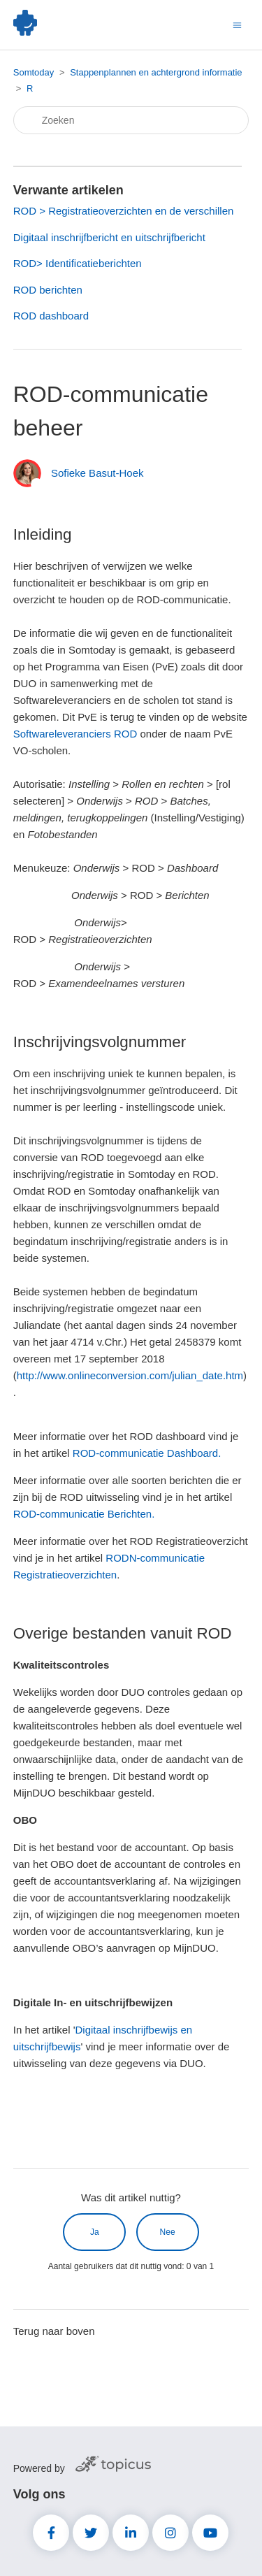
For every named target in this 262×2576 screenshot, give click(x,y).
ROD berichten (47, 290)
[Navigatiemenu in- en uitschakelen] (237, 24)
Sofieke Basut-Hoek (97, 473)
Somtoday (33, 72)
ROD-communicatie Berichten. (84, 1514)
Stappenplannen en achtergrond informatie (156, 72)
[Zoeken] (131, 120)
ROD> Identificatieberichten (77, 263)
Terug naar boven (54, 2331)
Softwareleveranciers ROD (75, 734)
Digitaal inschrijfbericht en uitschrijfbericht (109, 237)
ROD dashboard (51, 316)
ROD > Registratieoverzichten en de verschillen (123, 211)
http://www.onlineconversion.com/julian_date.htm (130, 1375)
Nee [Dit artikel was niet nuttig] (167, 2232)
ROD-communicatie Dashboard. (147, 1453)
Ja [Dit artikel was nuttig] (94, 2232)
